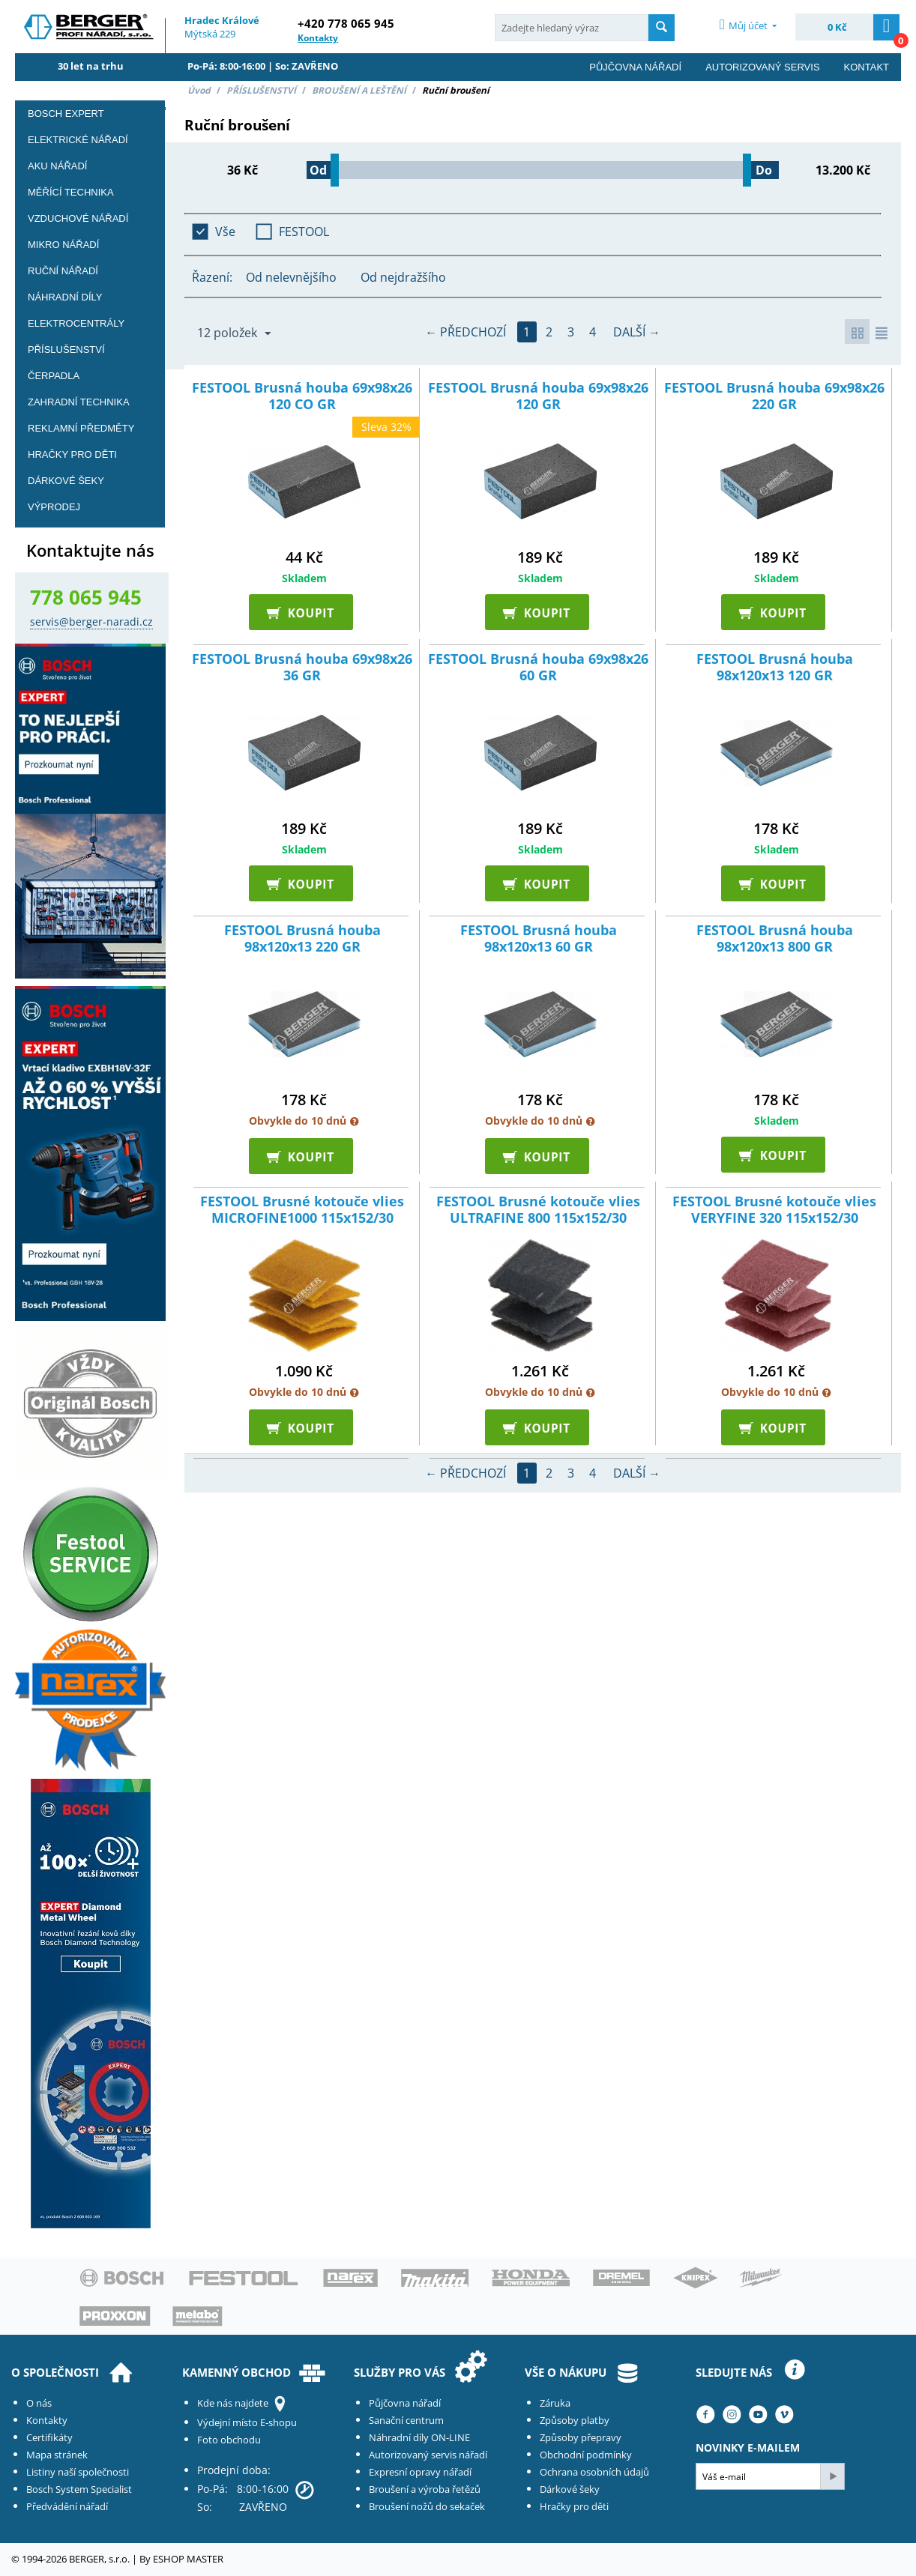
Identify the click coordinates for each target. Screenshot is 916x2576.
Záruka (555, 2403)
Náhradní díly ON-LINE (419, 2437)
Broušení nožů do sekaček (427, 2506)
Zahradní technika (79, 402)
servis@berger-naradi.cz (91, 621)
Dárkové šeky (570, 2489)
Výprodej (54, 507)
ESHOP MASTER (188, 2559)
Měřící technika (71, 192)
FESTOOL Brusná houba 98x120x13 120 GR (774, 670)
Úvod (199, 90)
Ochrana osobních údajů (594, 2472)
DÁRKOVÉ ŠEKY (66, 480)
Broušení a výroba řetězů (424, 2489)
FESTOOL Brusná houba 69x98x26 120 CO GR (302, 399)
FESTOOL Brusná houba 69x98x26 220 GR (774, 399)
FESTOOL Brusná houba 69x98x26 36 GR (302, 670)
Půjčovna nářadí (635, 67)
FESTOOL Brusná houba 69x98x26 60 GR (538, 670)
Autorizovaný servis (762, 67)
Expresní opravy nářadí (420, 2472)
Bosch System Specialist (79, 2489)
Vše (225, 231)
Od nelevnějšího (291, 277)
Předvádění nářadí (67, 2506)
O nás (39, 2403)
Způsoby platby (574, 2420)
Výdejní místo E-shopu (247, 2422)
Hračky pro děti (72, 454)
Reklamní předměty (81, 428)
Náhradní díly (65, 297)
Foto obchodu (229, 2439)
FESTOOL (304, 231)
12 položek (234, 333)
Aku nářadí (57, 166)
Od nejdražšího (403, 277)
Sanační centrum (406, 2420)
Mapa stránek (57, 2454)
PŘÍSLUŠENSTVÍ (261, 90)
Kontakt (866, 67)
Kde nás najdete (232, 2403)
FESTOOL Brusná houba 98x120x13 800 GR (774, 941)
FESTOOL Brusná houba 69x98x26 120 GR (538, 399)
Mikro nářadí (63, 244)
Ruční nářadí (63, 270)
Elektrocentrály (76, 323)
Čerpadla (53, 375)
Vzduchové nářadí (78, 218)
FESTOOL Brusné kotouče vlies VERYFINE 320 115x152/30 (774, 1213)
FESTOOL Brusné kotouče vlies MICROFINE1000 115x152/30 (302, 1213)
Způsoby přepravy (580, 2437)
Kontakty (46, 2420)
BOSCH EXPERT (66, 113)
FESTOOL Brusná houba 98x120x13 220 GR (302, 941)
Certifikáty (49, 2437)
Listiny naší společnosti (77, 2472)
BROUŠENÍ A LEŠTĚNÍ (359, 90)
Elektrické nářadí (78, 139)
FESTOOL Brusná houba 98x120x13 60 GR (538, 941)
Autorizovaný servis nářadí (428, 2454)
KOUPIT (304, 614)
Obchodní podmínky (586, 2454)
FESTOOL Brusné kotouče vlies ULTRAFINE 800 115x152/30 (538, 1213)
